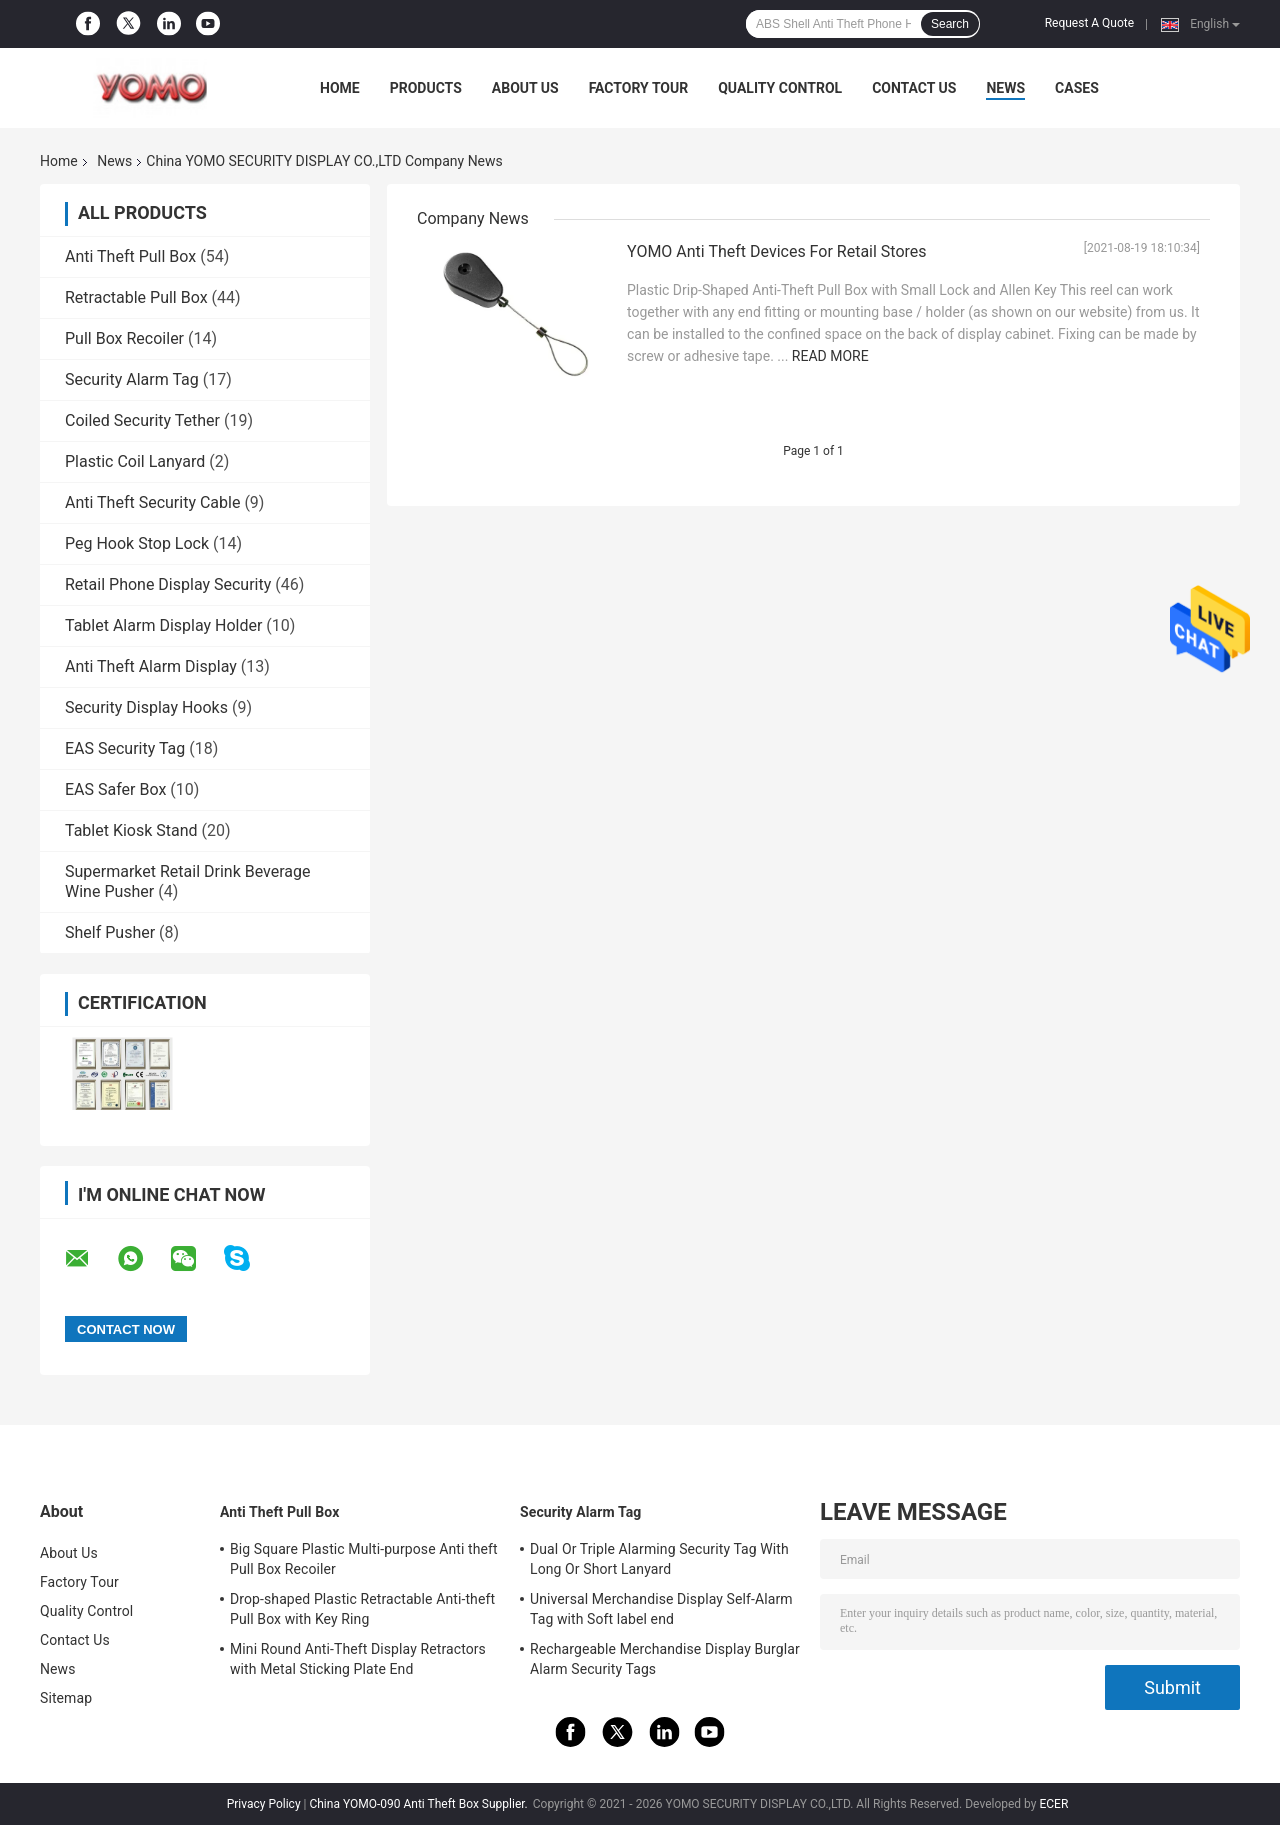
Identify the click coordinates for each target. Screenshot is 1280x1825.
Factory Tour (639, 88)
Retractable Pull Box (136, 297)
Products (426, 88)
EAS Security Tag (125, 748)
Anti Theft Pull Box (130, 256)
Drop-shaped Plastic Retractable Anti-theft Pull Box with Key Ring (362, 1609)
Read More (830, 356)
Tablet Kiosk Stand (131, 830)
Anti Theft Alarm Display (151, 666)
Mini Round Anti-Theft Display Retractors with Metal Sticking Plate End (358, 1659)
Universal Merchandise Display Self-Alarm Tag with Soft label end (661, 1609)
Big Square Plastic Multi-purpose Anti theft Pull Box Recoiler (364, 1559)
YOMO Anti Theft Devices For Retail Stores (777, 251)
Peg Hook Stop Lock (137, 543)
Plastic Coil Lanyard (135, 461)
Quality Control (780, 88)
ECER (1053, 1804)
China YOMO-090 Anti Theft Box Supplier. (419, 1804)
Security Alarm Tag (132, 379)
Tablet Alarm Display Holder (163, 625)
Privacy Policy (264, 1804)
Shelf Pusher (110, 932)
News (1005, 88)
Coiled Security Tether (142, 420)
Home (340, 88)
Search (950, 24)
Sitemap (66, 1698)
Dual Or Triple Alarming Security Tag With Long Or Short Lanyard (659, 1559)
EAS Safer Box (115, 789)
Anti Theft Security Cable (152, 502)
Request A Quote (1089, 23)
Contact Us (914, 88)
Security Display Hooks (146, 707)
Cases (1077, 88)
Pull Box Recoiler (124, 338)
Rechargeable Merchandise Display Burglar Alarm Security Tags (665, 1659)
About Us (525, 88)
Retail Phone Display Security (168, 584)
